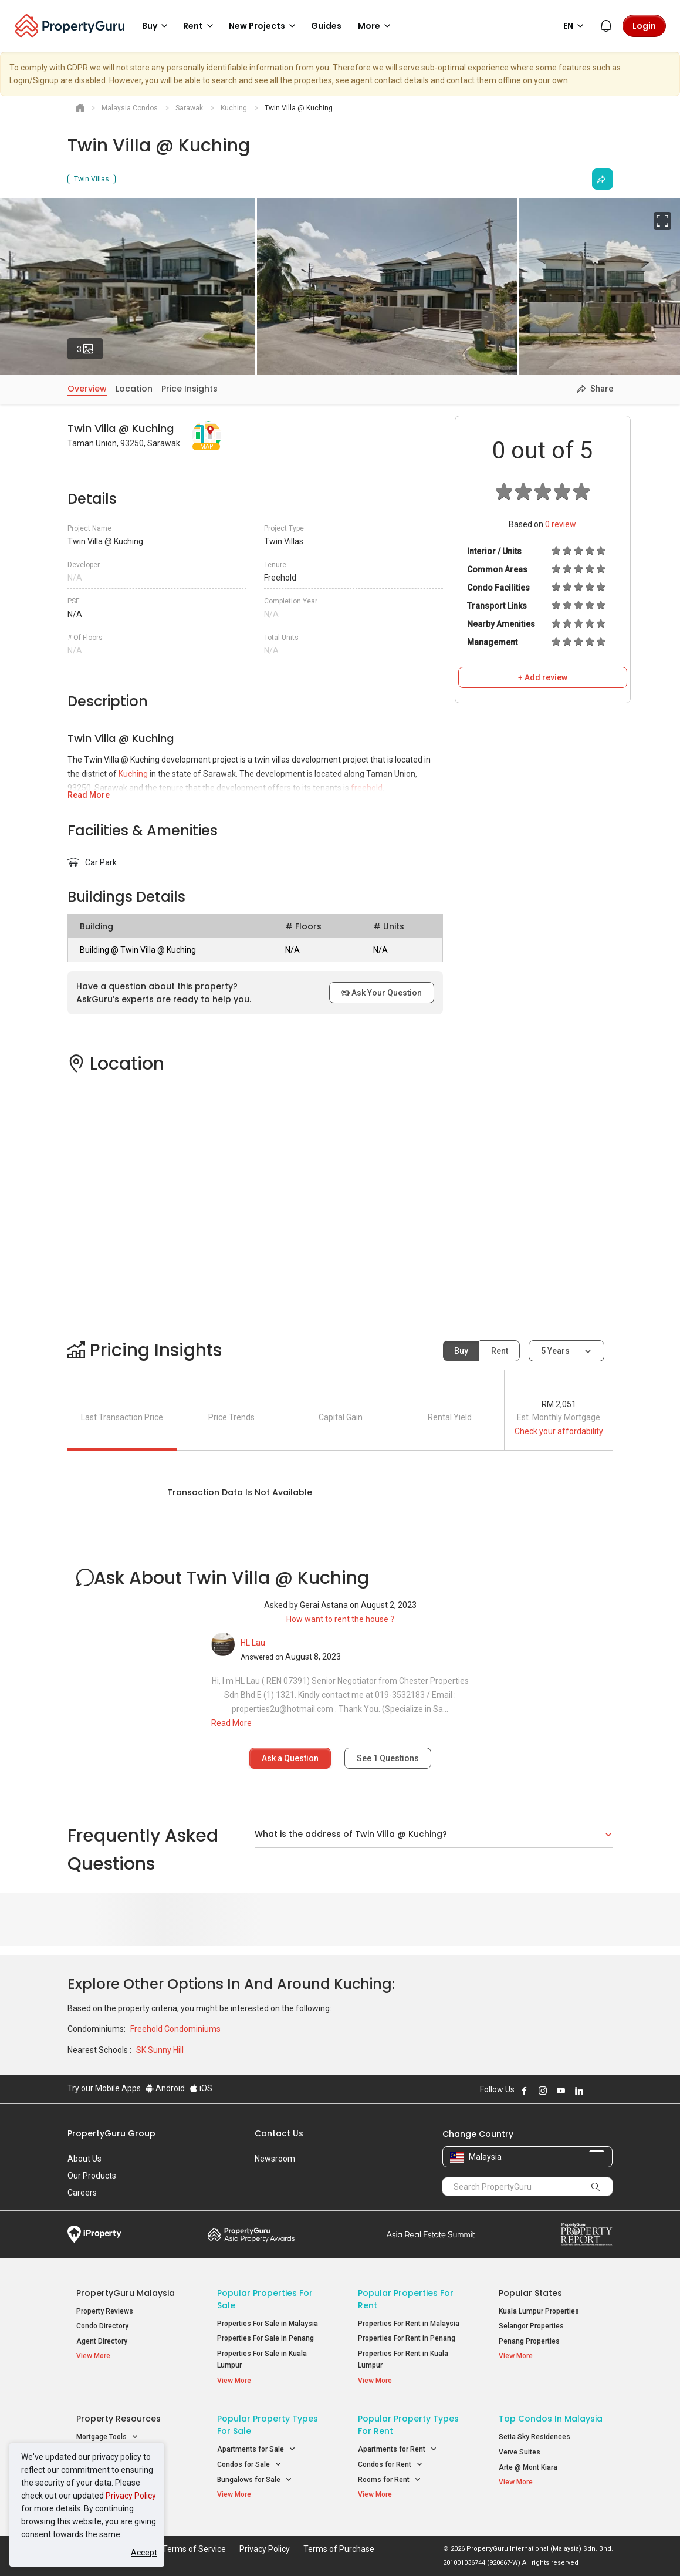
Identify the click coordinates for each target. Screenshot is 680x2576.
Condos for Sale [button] (249, 2465)
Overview (87, 389)
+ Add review (542, 677)
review (560, 524)
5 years (555, 1351)
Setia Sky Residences (534, 2437)
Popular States (530, 2293)
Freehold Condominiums (175, 2029)
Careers (82, 2192)
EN (575, 26)
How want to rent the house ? (340, 1619)
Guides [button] (326, 26)
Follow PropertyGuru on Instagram (543, 2090)
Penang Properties (529, 2341)
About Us (84, 2158)
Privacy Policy (131, 2495)
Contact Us (279, 2133)
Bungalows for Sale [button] (254, 2480)
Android (165, 2088)
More (376, 26)
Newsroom (275, 2158)
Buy (461, 1351)
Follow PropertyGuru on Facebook (524, 2090)
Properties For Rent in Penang (406, 2338)
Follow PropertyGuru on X (595, 2090)
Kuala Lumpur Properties (539, 2311)
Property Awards (251, 2234)
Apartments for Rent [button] (397, 2449)
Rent (499, 1351)
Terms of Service (194, 2549)
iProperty (94, 2234)
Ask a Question (290, 1758)
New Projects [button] (264, 26)
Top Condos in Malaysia (551, 2419)
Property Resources (118, 2419)
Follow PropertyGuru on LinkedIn (579, 2090)
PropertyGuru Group (111, 2133)
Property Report (586, 2234)
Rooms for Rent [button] (389, 2480)
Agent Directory (101, 2341)
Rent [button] (200, 26)
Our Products (91, 2175)
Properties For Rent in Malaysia (408, 2323)
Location (134, 389)
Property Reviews (104, 2311)
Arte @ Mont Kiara (528, 2467)
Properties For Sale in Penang (265, 2338)
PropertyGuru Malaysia (125, 2293)
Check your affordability (559, 1431)
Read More (88, 795)
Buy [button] (156, 26)
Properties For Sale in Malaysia (267, 2323)
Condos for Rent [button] (390, 2465)
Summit (431, 2234)
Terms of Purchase (338, 2549)
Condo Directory (102, 2326)
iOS (201, 2088)
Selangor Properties (531, 2326)
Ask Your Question (381, 992)
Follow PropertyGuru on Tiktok (608, 2090)
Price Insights (189, 389)
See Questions (388, 1758)
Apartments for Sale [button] (256, 2449)
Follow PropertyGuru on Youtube (561, 2090)
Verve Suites (519, 2452)
